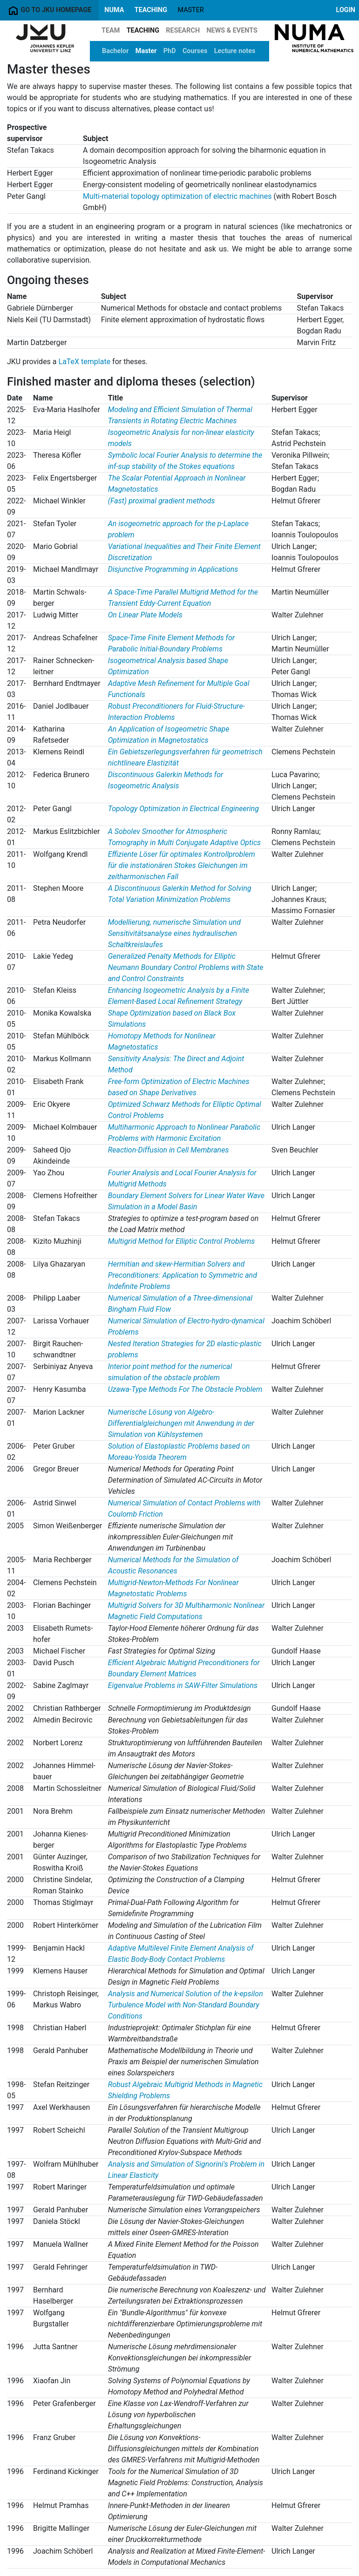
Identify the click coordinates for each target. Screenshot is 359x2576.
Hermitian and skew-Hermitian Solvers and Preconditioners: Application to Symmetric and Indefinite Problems (182, 1275)
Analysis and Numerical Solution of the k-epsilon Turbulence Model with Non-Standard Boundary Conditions (185, 2004)
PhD (169, 51)
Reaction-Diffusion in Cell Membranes (168, 1150)
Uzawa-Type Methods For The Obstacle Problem (185, 1389)
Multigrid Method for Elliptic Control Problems (181, 1241)
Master (146, 51)
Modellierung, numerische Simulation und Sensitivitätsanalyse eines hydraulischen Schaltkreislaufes (174, 933)
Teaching (151, 10)
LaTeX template (85, 361)
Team (111, 30)
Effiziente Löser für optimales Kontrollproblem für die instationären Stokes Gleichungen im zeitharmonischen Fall (181, 865)
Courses (195, 51)
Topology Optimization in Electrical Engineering (183, 808)
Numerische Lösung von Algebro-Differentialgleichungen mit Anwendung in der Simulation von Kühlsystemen (181, 1423)
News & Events (231, 30)
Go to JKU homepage (49, 10)
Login (345, 10)
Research (183, 30)
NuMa (114, 10)
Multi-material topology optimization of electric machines (177, 196)
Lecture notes (235, 51)
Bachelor (115, 51)
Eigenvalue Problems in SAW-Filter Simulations (182, 1685)
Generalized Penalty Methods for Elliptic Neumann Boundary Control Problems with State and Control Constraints (186, 967)
